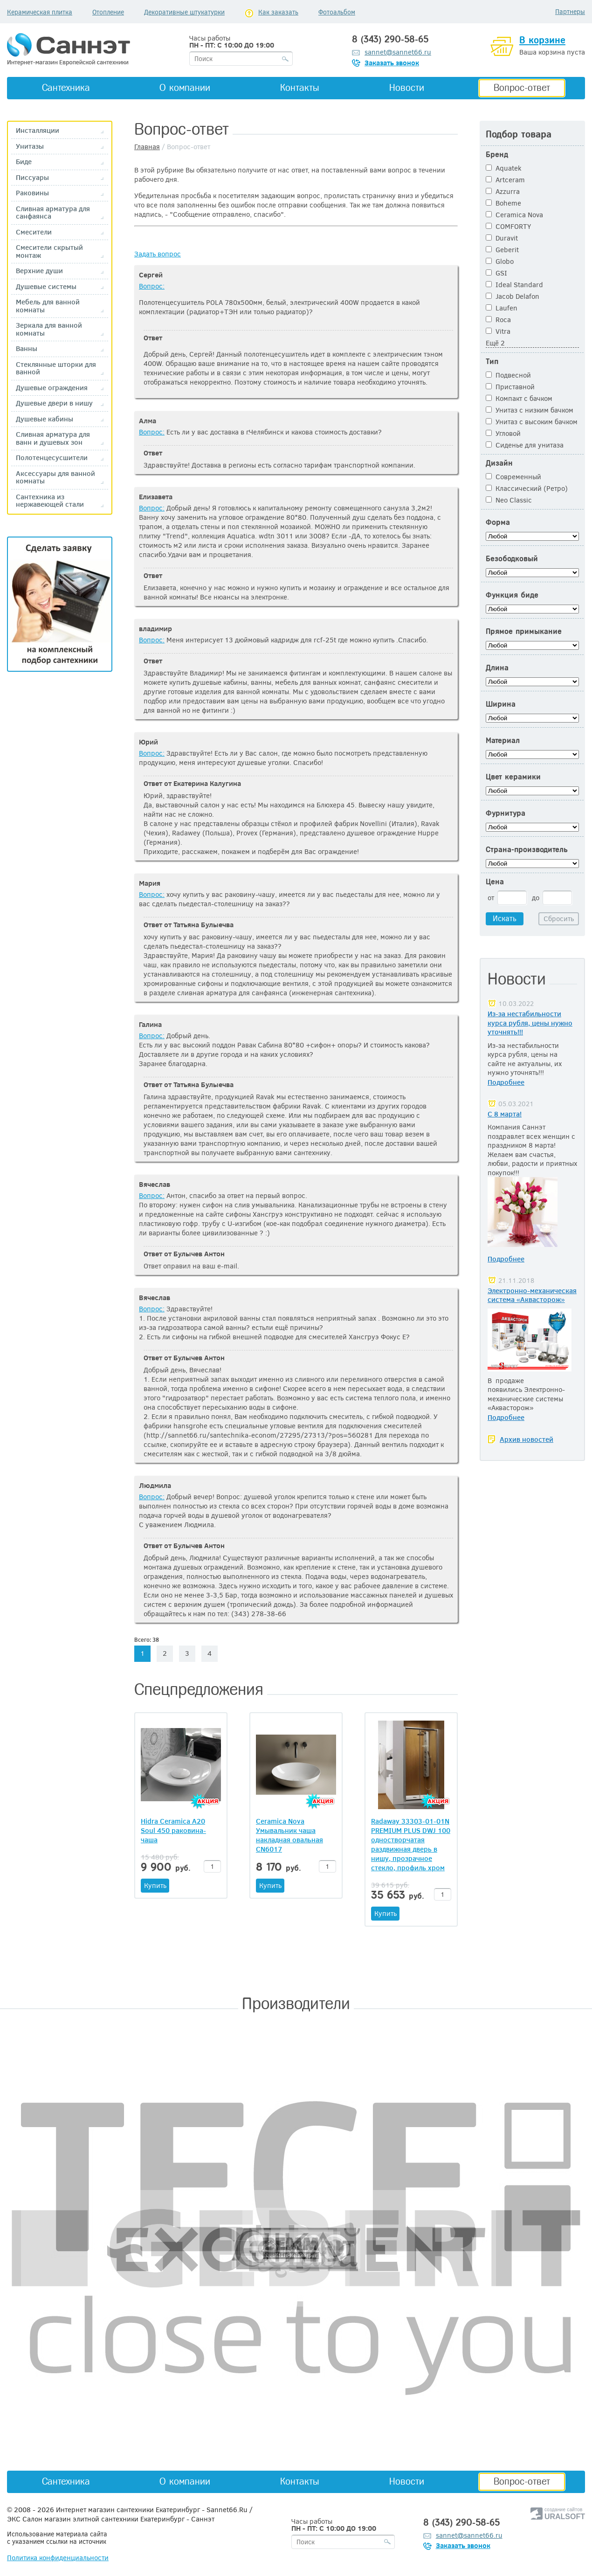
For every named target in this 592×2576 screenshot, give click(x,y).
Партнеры (570, 11)
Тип (492, 361)
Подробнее (506, 1082)
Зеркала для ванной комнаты (49, 329)
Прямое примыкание (524, 631)
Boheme (503, 202)
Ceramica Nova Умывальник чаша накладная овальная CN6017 (289, 1834)
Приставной (510, 386)
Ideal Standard (514, 284)
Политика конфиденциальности (58, 2557)
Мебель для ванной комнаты (48, 305)
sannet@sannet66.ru (398, 51)
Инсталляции (37, 130)
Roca (498, 319)
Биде (24, 161)
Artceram (505, 179)
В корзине (542, 40)
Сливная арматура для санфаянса (53, 212)
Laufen (501, 307)
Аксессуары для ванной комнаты (55, 477)
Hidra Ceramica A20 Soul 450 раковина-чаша (173, 1830)
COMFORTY (508, 226)
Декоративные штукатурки (184, 11)
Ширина (501, 704)
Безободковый (512, 559)
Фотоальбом (336, 11)
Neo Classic (509, 499)
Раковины (32, 193)
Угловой (503, 433)
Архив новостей (526, 1439)
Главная (147, 146)
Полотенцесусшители (52, 457)
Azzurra (503, 191)
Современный (513, 476)
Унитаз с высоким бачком (532, 421)
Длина (497, 668)
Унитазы (30, 146)
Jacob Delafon (512, 296)
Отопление (108, 11)
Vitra (498, 331)
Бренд (497, 154)
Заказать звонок (392, 62)
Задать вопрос (157, 253)
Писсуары (32, 177)
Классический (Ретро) (527, 488)
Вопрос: (152, 285)
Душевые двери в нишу (54, 403)
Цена (495, 882)
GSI (496, 272)
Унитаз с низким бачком (529, 409)
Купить (155, 1885)
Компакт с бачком (519, 398)
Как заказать (278, 11)
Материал (503, 740)
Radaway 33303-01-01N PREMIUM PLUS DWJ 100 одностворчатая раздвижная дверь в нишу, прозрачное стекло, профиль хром (410, 1844)
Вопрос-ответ (522, 88)
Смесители (34, 232)
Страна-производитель (526, 850)
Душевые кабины (44, 419)
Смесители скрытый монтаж (49, 251)
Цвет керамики (513, 777)
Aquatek (504, 167)
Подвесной (508, 374)
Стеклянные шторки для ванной (56, 368)
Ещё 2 (495, 342)
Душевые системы (46, 286)
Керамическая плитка (39, 11)
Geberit (502, 249)
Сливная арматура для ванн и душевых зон (53, 438)
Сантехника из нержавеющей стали (50, 500)
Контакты (299, 88)
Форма (498, 522)
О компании (184, 88)
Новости (406, 88)
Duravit (502, 237)
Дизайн (499, 463)
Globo (500, 261)
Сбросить (559, 918)
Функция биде (512, 595)
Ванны (26, 348)
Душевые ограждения (52, 388)
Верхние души (39, 271)
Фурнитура (505, 813)
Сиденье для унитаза (525, 444)
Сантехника (66, 88)
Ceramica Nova (514, 214)
